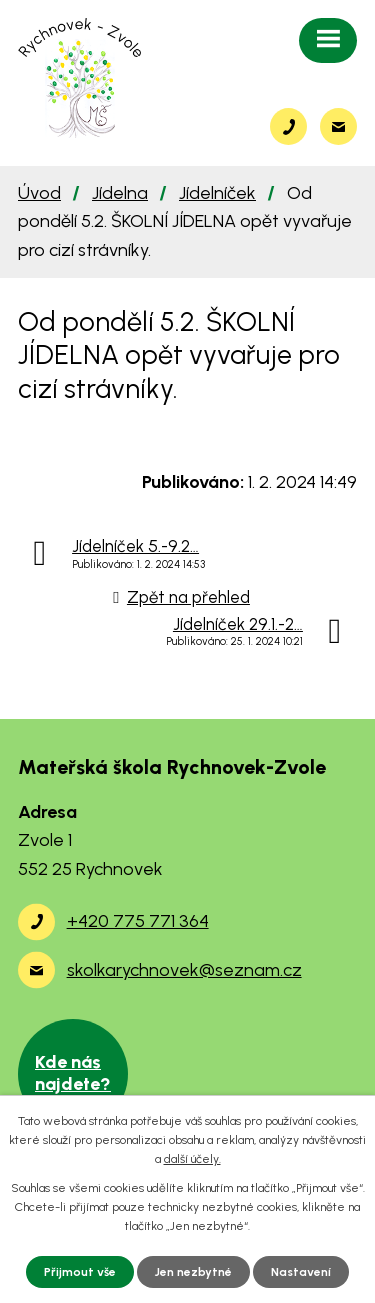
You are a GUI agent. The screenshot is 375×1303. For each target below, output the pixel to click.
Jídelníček (217, 193)
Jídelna (120, 193)
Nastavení (301, 1272)
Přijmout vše (80, 1272)
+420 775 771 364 (138, 921)
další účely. (192, 1159)
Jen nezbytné (193, 1272)
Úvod (39, 193)
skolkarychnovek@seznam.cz (184, 970)
